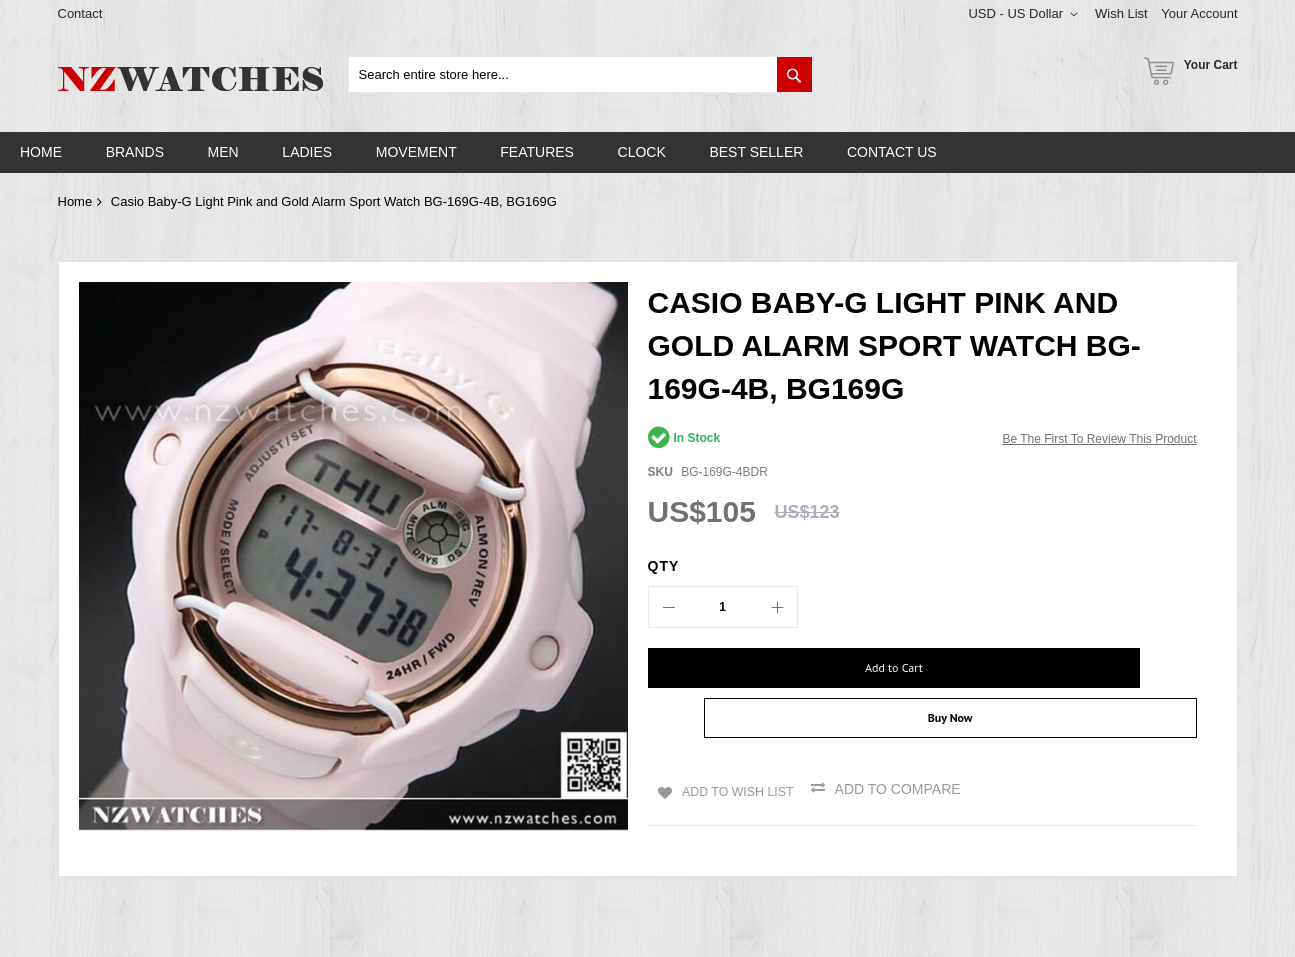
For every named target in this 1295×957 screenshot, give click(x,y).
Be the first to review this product (1099, 439)
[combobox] (580, 74)
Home (75, 201)
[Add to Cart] (778, 668)
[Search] (794, 74)
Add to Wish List (735, 749)
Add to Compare (903, 749)
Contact (80, 13)
